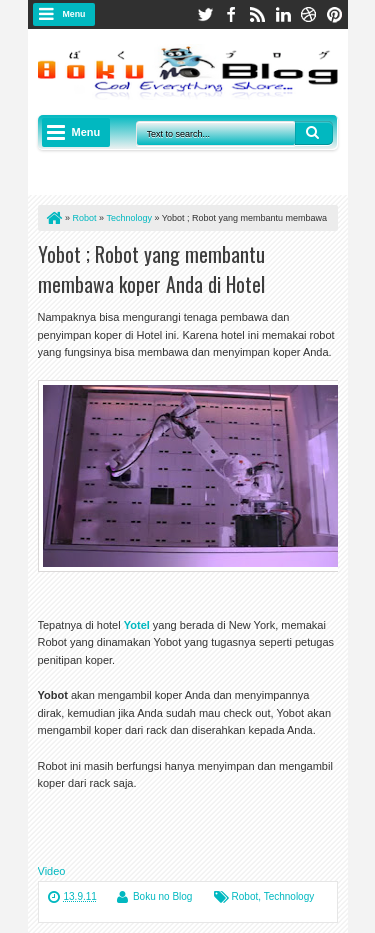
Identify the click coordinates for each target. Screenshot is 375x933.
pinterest (335, 14)
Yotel (137, 625)
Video (52, 871)
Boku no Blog (163, 896)
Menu (74, 14)
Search (314, 133)
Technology (289, 896)
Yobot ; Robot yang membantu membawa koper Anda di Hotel (151, 269)
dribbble (309, 14)
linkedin (283, 14)
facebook (231, 14)
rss (257, 14)
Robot (245, 896)
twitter (205, 14)
